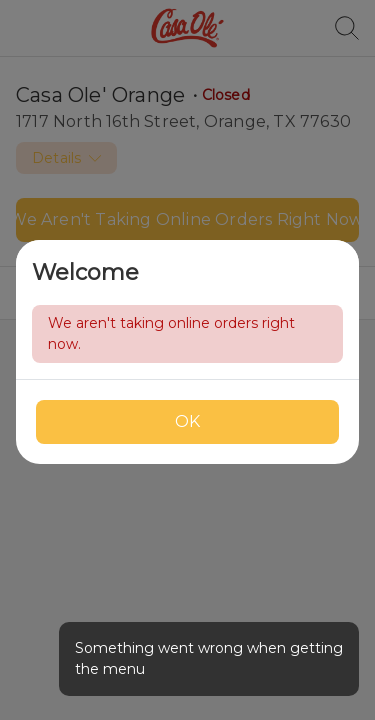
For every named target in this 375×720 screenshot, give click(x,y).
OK (187, 421)
